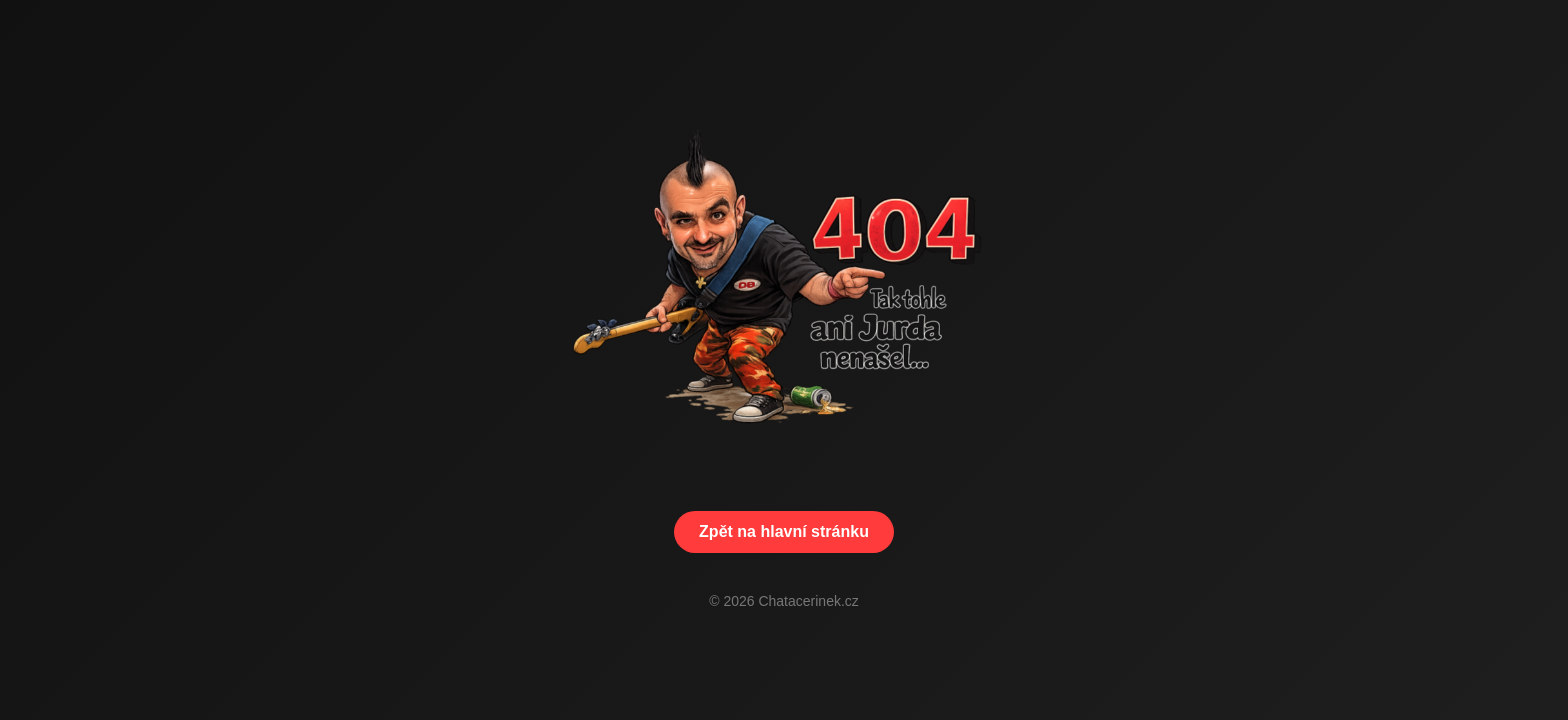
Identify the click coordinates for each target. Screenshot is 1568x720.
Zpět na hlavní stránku (784, 531)
